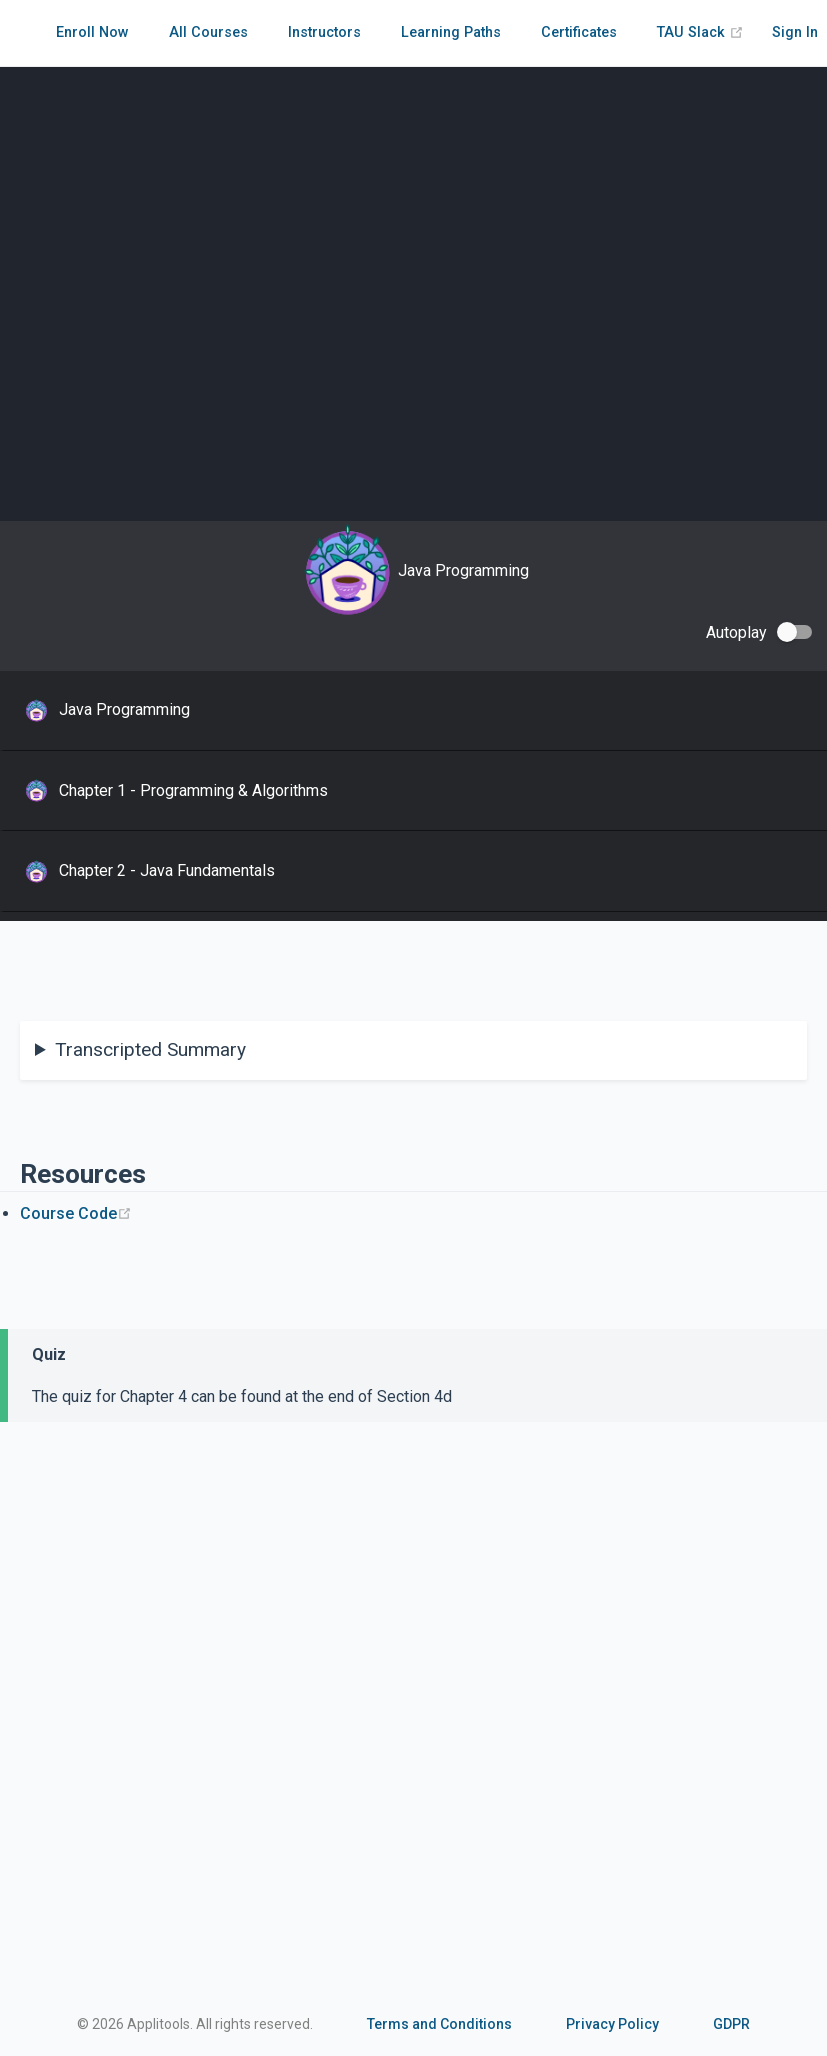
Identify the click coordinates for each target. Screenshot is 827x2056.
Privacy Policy (612, 2024)
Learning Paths (451, 32)
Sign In (795, 32)
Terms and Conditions (439, 2024)
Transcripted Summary (150, 1049)
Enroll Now (92, 32)
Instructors (324, 32)
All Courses (208, 32)
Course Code (76, 1213)
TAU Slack (700, 32)
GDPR (731, 2024)
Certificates (579, 32)
